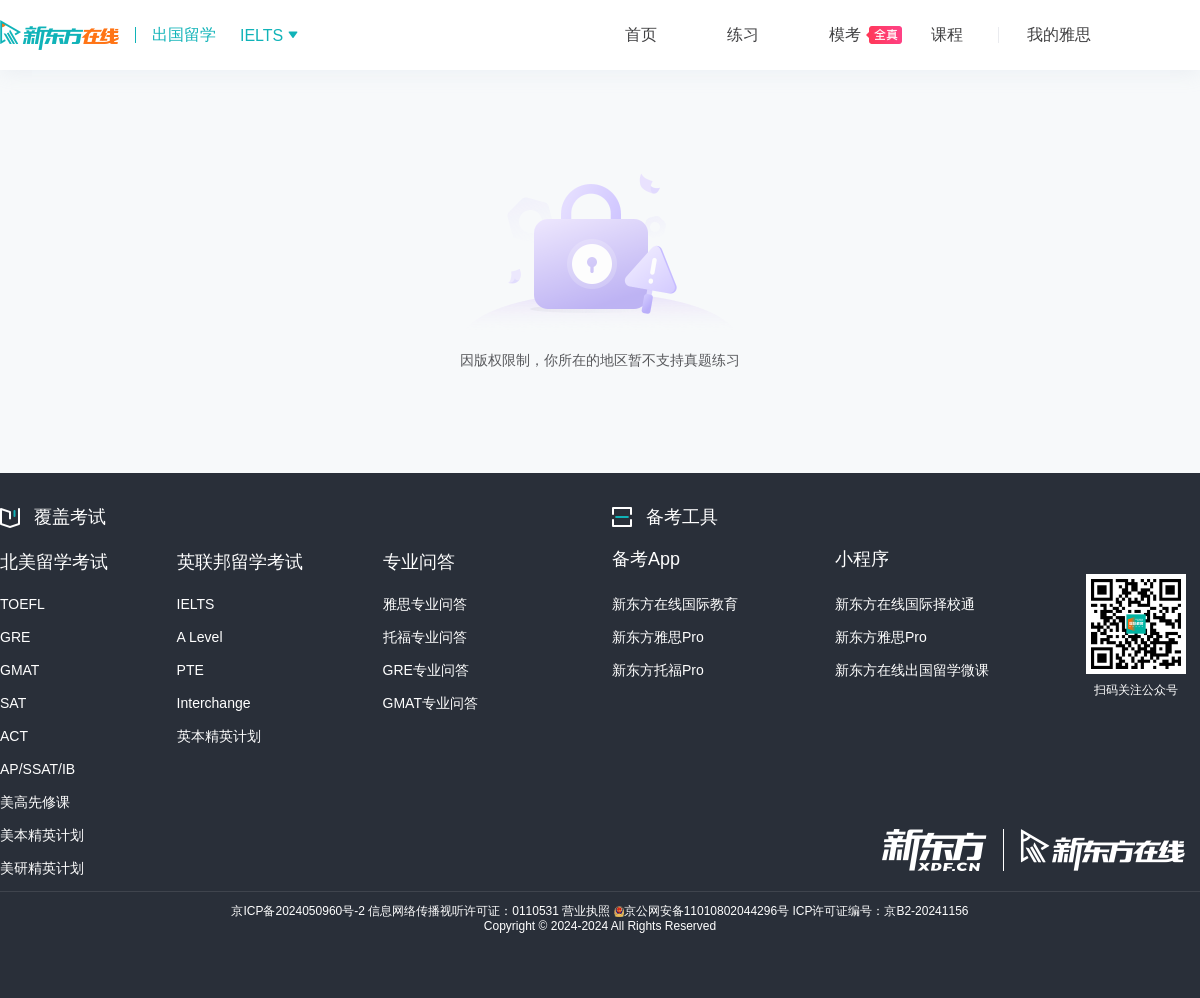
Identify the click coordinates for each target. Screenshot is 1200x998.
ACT (14, 736)
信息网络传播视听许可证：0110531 (465, 911)
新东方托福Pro (658, 670)
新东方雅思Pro (658, 637)
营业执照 (587, 911)
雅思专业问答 (425, 604)
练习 (743, 34)
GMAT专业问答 (430, 703)
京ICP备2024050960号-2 (299, 911)
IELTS (196, 604)
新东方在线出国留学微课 (912, 670)
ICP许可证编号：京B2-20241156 (880, 911)
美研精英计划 (42, 868)
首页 (641, 34)
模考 (845, 34)
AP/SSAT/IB (37, 769)
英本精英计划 (219, 736)
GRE (15, 637)
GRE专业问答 (426, 670)
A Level (200, 637)
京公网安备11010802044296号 (703, 911)
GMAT (19, 670)
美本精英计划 (42, 835)
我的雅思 (1059, 34)
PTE (190, 670)
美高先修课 (35, 802)
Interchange (214, 703)
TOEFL (22, 604)
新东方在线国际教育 (675, 604)
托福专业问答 (425, 637)
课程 (947, 34)
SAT (13, 703)
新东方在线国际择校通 (905, 604)
